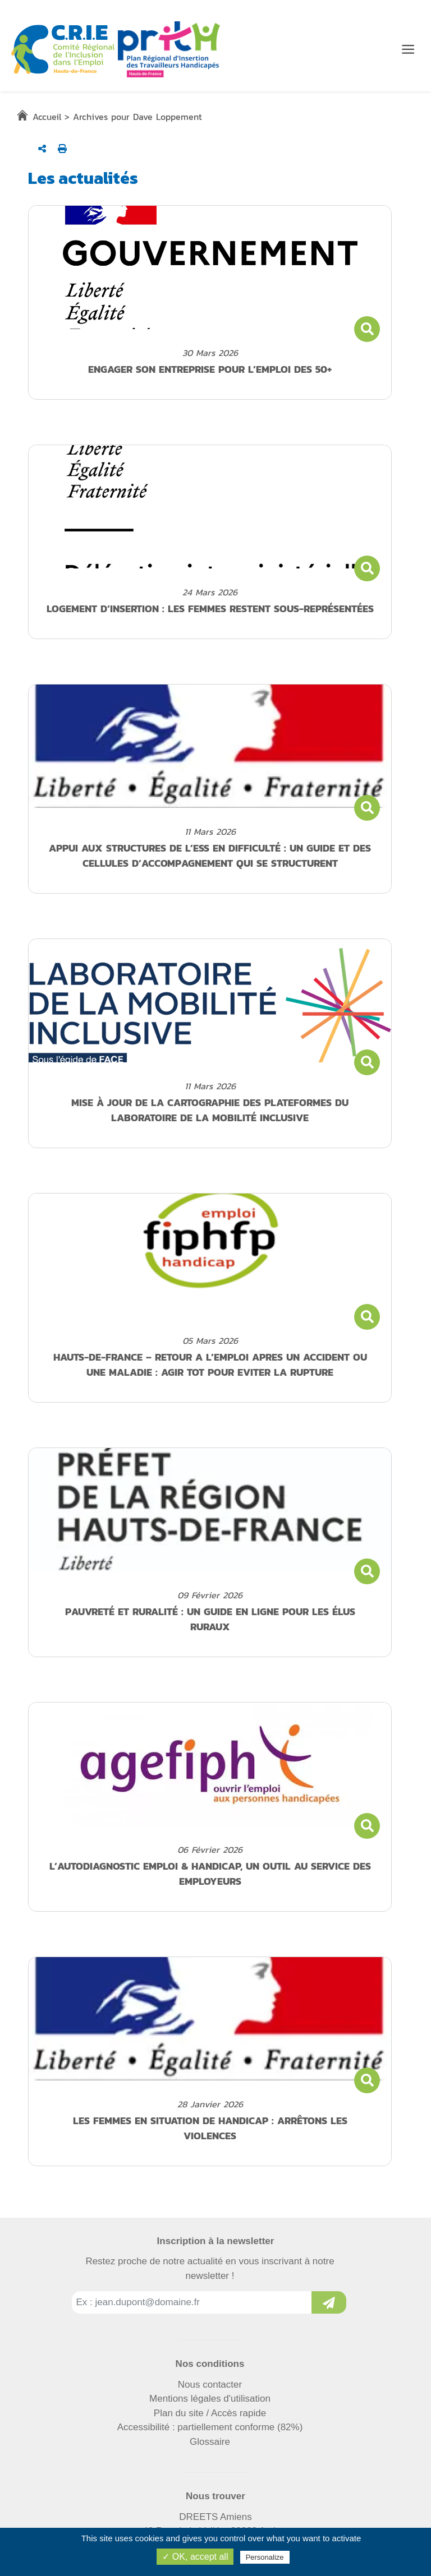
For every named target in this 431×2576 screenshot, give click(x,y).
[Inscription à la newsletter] (328, 2302)
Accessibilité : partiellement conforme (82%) (210, 2427)
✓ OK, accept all (195, 2556)
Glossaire (210, 2441)
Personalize (265, 2557)
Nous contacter (210, 2384)
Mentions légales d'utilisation (209, 2398)
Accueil (47, 116)
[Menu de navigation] (408, 49)
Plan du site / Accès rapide (210, 2413)
